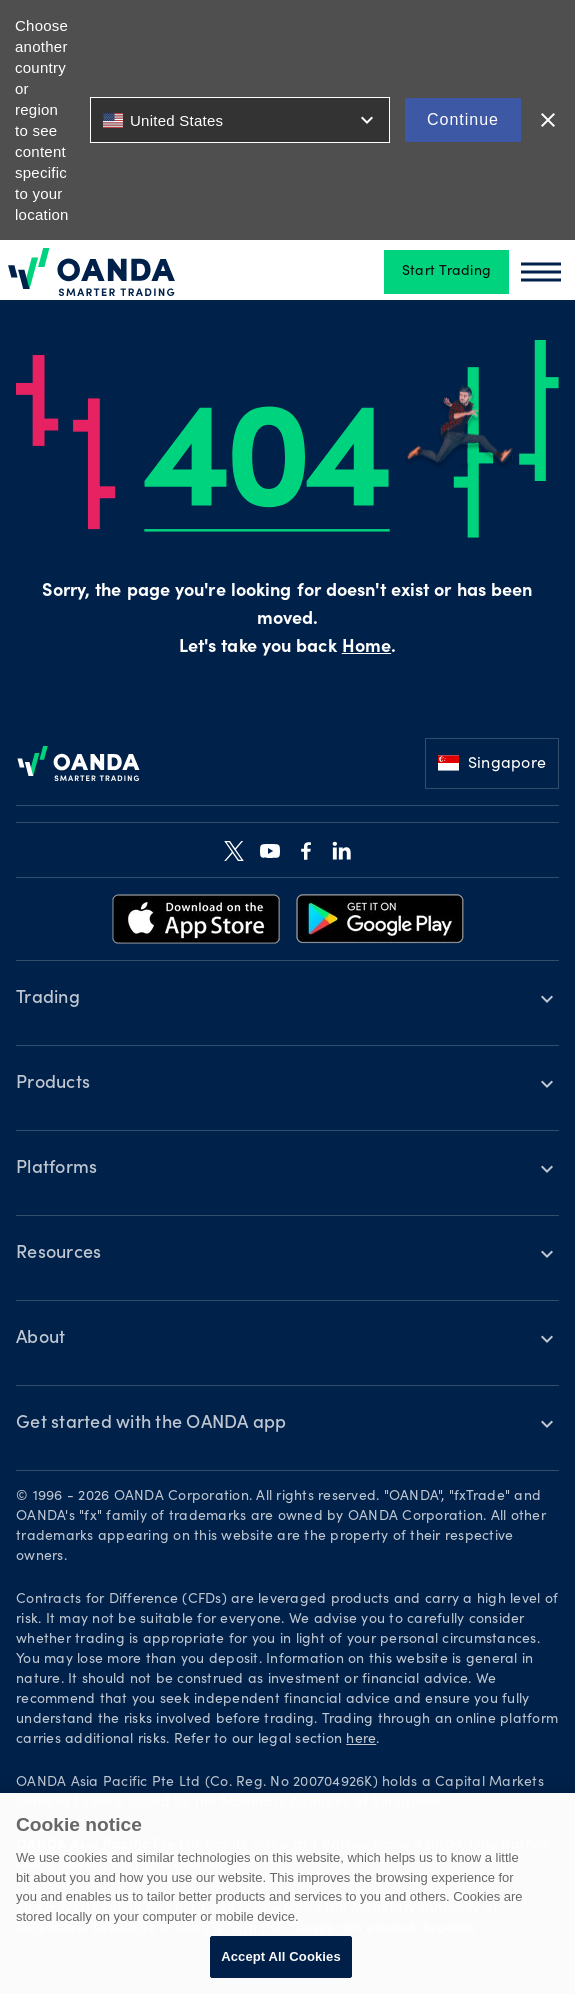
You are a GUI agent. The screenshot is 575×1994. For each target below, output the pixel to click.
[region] (287, 1893)
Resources (58, 1254)
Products (53, 1084)
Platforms (56, 1169)
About (40, 1339)
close (548, 120)
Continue (463, 119)
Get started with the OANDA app (151, 1424)
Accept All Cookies (281, 1956)
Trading (48, 999)
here (361, 1740)
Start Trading (446, 272)
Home (366, 648)
